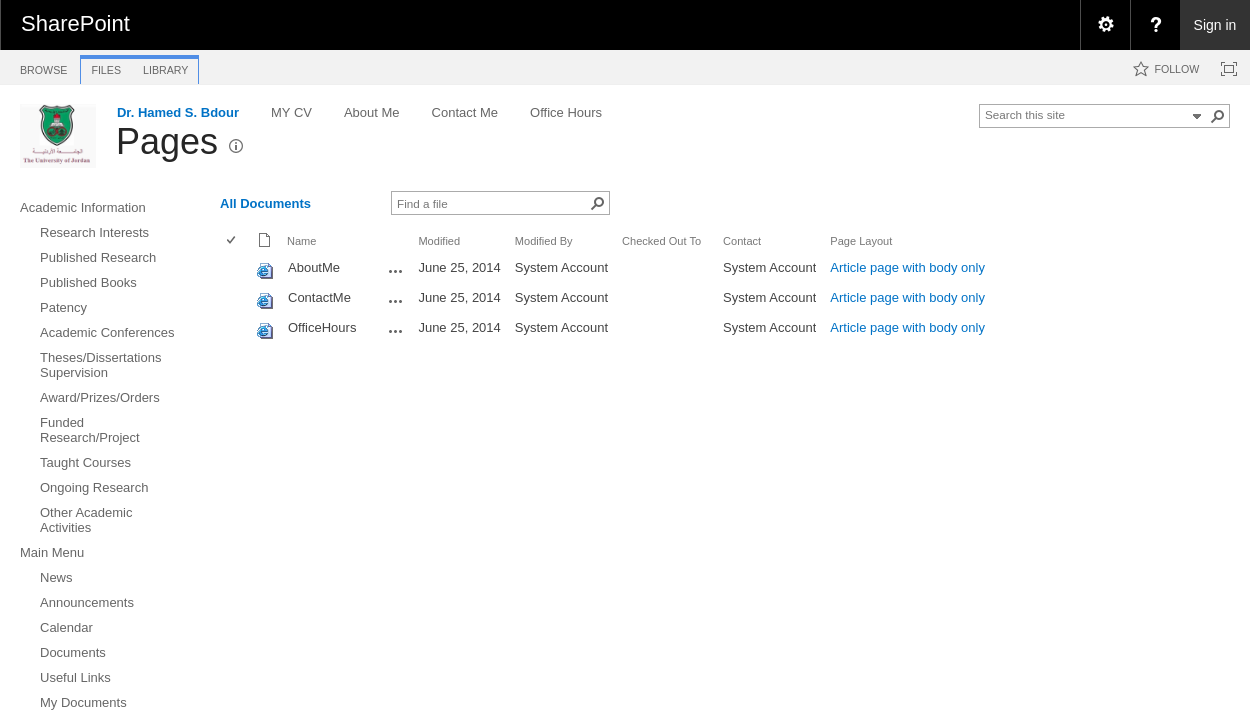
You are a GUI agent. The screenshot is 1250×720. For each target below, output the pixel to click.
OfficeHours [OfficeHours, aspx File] (322, 327)
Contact (742, 241)
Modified (439, 241)
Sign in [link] (1215, 25)
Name (301, 241)
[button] (1218, 116)
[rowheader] (236, 270)
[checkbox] (232, 241)
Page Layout (861, 241)
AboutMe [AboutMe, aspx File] (314, 267)
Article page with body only (907, 267)
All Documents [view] (265, 203)
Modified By (544, 241)
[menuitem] (1105, 25)
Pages (167, 141)
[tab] (43, 66)
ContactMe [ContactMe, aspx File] (319, 297)
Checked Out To (661, 241)
